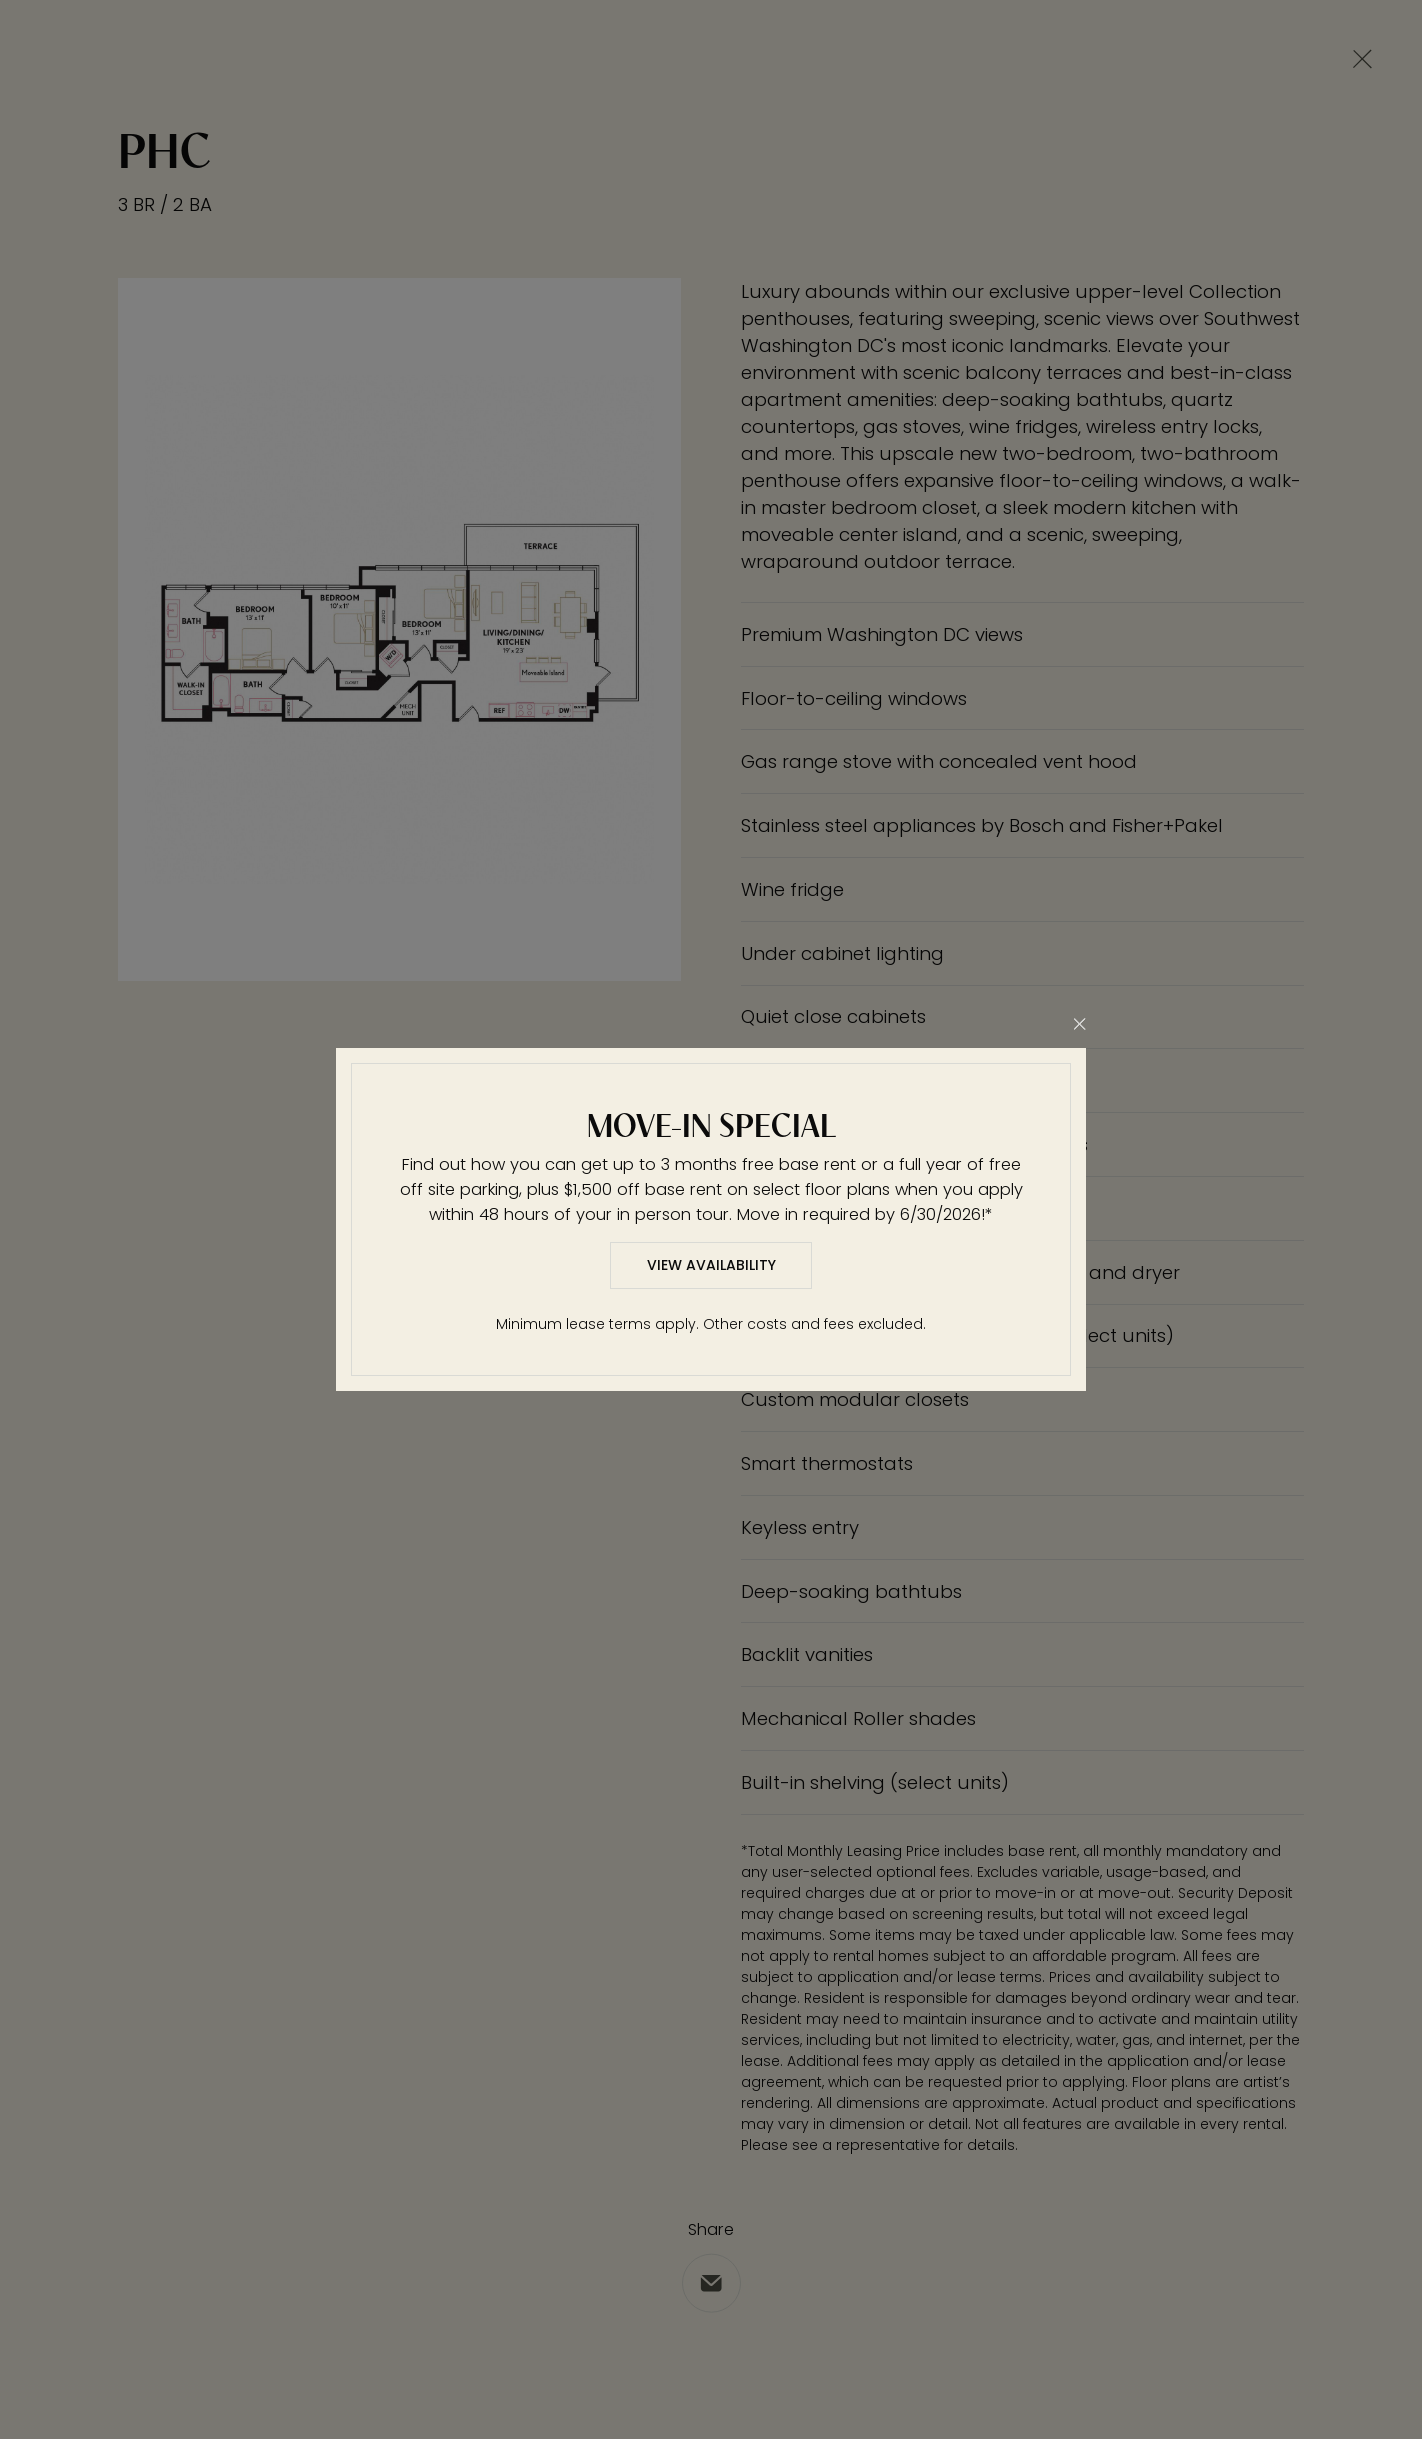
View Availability (711, 1265)
